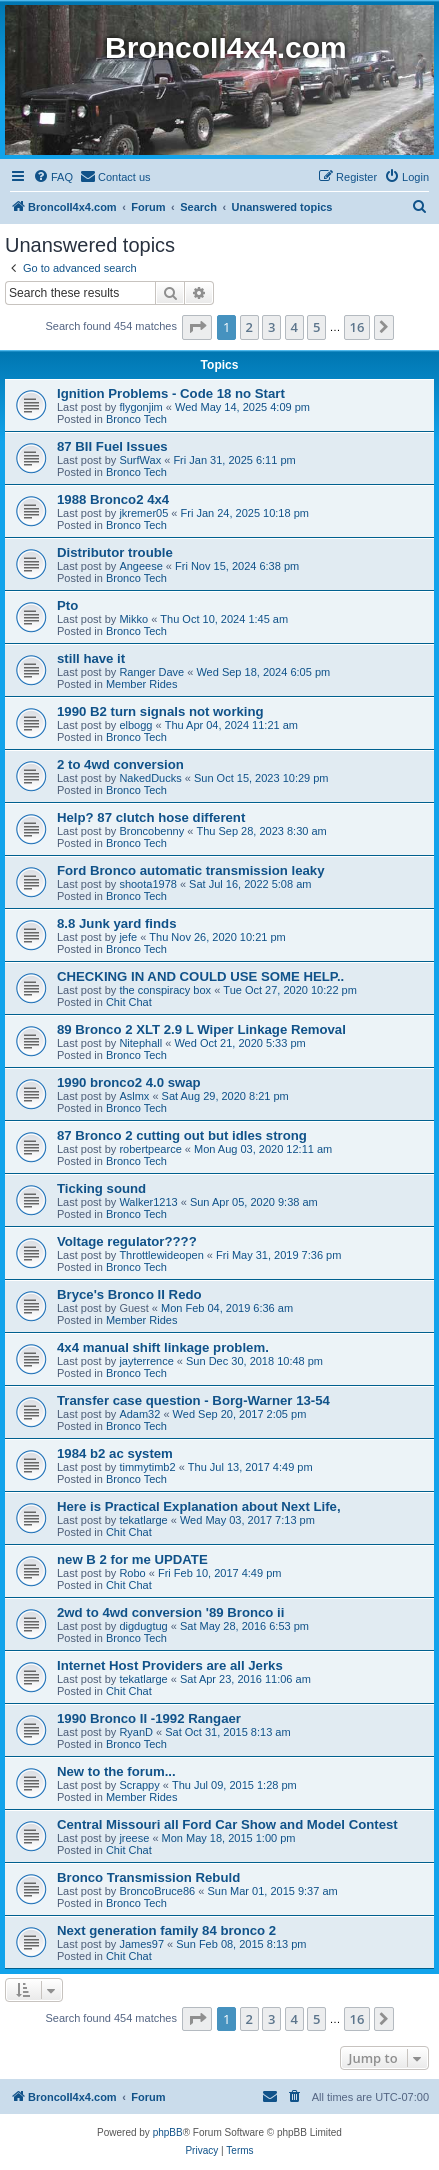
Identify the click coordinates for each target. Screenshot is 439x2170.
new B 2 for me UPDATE (132, 1559)
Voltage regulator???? (127, 1241)
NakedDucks (150, 778)
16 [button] (357, 327)
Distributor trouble (115, 552)
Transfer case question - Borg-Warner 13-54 (193, 1400)
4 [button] (294, 327)
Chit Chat (129, 1002)
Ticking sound (101, 1188)
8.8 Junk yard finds (116, 923)
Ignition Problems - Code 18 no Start (171, 393)
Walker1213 (148, 1202)
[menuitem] (53, 177)
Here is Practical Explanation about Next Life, (199, 1506)
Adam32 (139, 1414)
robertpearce (150, 1149)
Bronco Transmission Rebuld (148, 1877)
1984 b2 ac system (115, 1453)
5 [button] (316, 327)
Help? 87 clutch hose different (151, 817)
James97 (141, 1944)
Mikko (133, 619)
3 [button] (271, 327)
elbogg (135, 725)
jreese (134, 1838)
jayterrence (146, 1361)
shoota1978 (148, 884)
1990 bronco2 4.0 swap (129, 1082)
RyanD (136, 1732)
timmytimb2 (147, 1467)
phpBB (168, 2132)
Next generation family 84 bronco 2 (166, 1930)
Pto (67, 605)
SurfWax (140, 460)
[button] (197, 327)
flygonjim (140, 407)
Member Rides (142, 684)
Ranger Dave (151, 672)
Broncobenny (151, 831)
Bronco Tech (136, 419)
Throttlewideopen (161, 1255)
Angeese (140, 566)
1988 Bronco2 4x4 (113, 499)
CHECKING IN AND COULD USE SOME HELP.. (200, 976)
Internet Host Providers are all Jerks (170, 1665)
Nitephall (140, 1043)
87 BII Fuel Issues (112, 446)
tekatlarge (143, 1520)
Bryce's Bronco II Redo (129, 1294)
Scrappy (139, 1785)
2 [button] (249, 327)
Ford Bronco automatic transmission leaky (190, 870)
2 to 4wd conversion (120, 764)
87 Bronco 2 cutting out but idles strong (182, 1135)
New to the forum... (116, 1771)
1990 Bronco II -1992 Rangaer (149, 1718)
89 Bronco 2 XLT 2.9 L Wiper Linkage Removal (201, 1029)
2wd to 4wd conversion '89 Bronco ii (170, 1612)
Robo (132, 1573)
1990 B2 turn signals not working (160, 711)
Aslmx (134, 1096)
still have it (91, 658)
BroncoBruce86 (157, 1891)
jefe (128, 937)
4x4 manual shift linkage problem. (163, 1347)
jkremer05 (143, 513)
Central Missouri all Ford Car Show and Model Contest (227, 1824)
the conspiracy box (165, 990)
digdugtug (143, 1626)
